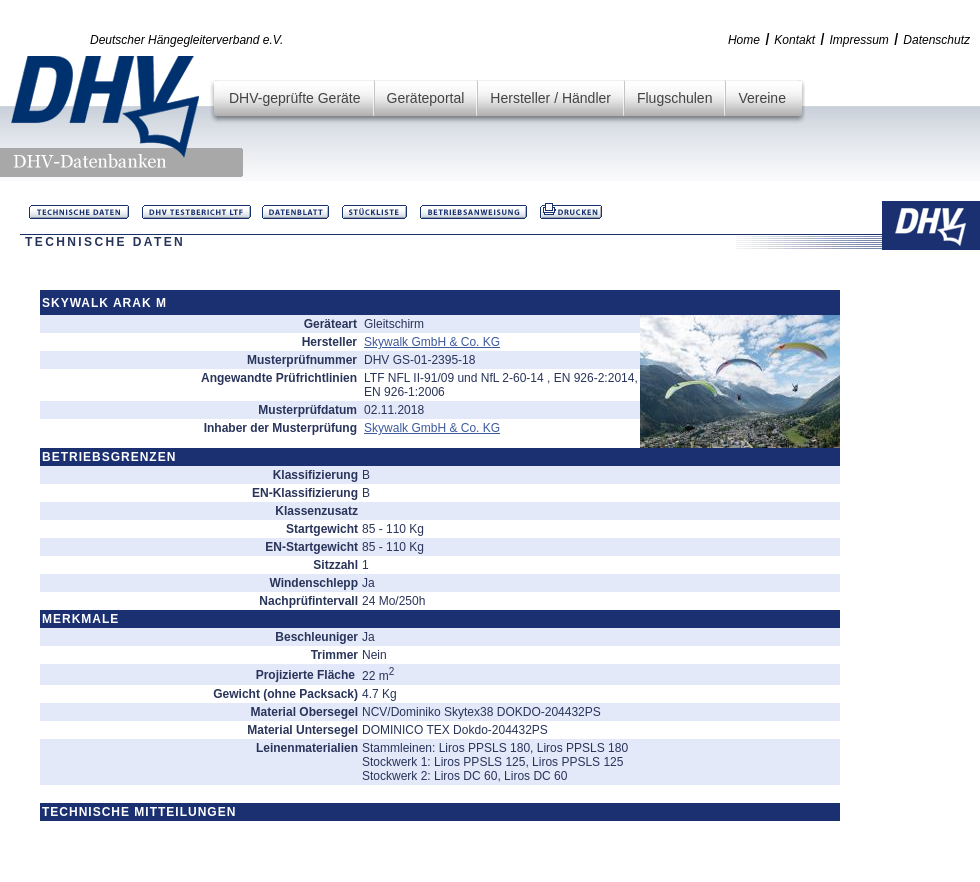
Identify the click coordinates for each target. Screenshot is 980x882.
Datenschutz (936, 40)
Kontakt (794, 40)
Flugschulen (675, 98)
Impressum (859, 40)
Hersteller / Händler (550, 98)
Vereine (761, 98)
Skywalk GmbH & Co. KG (432, 342)
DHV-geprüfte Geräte (295, 98)
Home (744, 40)
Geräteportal (426, 98)
